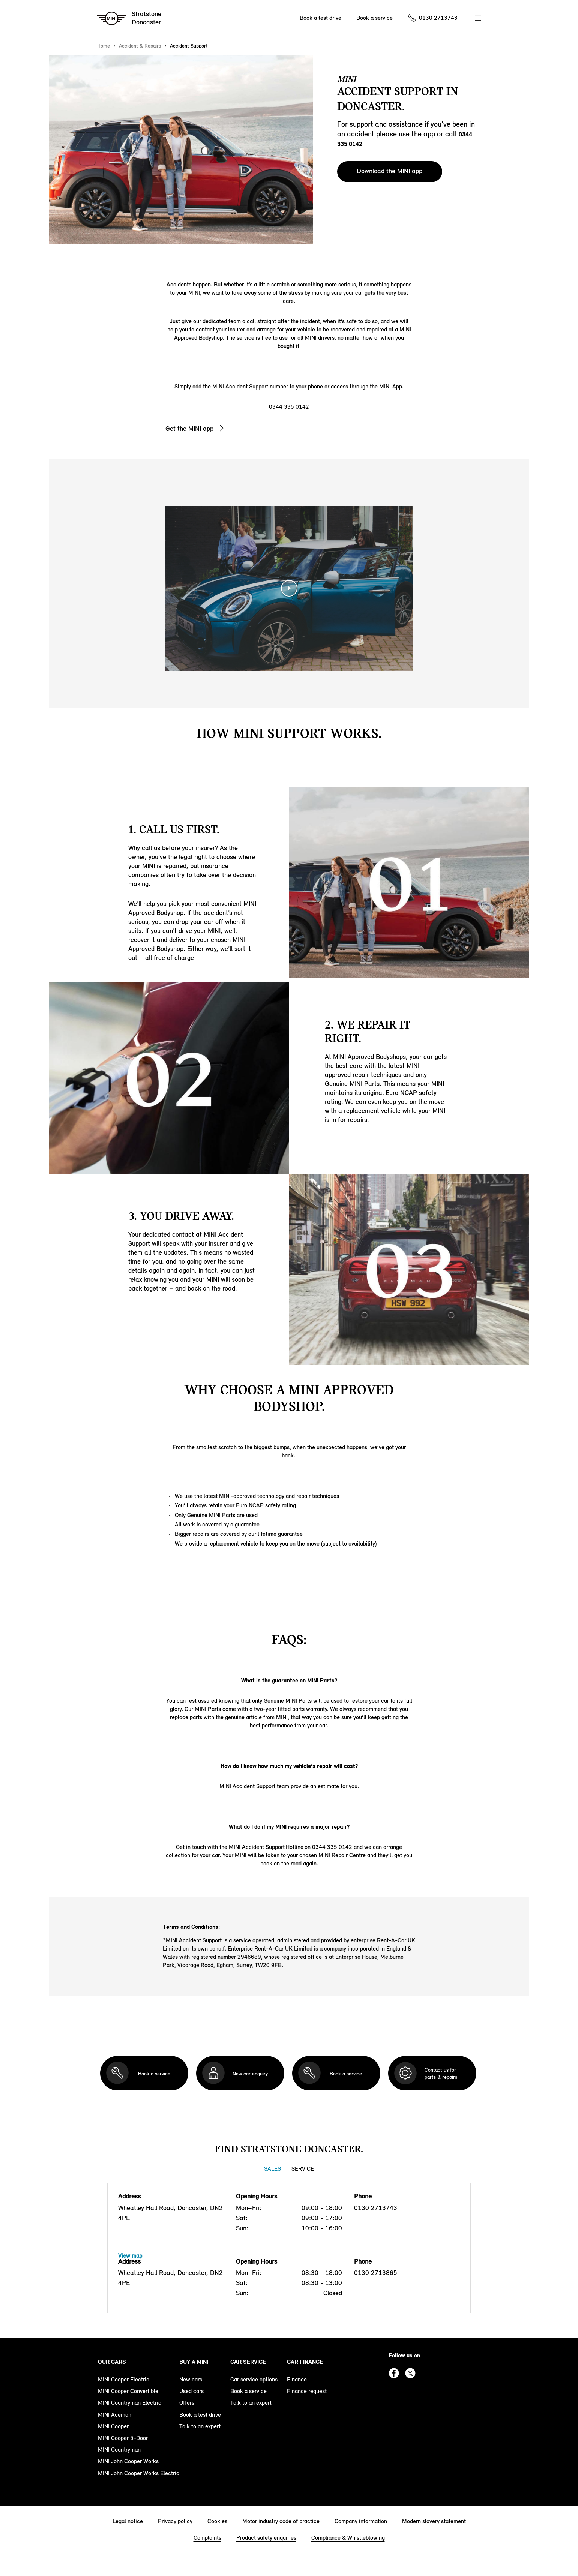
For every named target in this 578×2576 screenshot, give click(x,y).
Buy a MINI (193, 2361)
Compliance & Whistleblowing (348, 2537)
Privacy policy (175, 2521)
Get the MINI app (189, 428)
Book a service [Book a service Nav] (374, 17)
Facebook (394, 2373)
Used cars (191, 2391)
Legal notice (128, 2521)
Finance (297, 2379)
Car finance (305, 2361)
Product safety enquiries (266, 2537)
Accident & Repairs (140, 46)
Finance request (307, 2391)
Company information (361, 2521)
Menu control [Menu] (478, 18)
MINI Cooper (113, 2426)
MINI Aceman (114, 2414)
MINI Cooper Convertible (128, 2391)
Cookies (217, 2521)
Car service (248, 2361)
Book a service (248, 2391)
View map (130, 2255)
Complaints (207, 2537)
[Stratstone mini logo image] (129, 19)
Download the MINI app (389, 171)
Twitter (410, 2373)
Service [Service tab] (302, 2168)
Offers (186, 2402)
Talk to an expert (200, 2426)
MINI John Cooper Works (128, 2461)
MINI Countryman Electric (129, 2402)
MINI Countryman (119, 2449)
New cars (190, 2379)
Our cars (112, 2361)
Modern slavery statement (434, 2521)
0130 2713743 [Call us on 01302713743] (438, 17)
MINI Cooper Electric (123, 2379)
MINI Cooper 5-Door (123, 2437)
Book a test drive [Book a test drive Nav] (320, 17)
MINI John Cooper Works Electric (138, 2473)
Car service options (254, 2379)
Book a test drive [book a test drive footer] (200, 2414)
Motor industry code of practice (281, 2521)
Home (103, 46)
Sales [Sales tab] (272, 2168)
